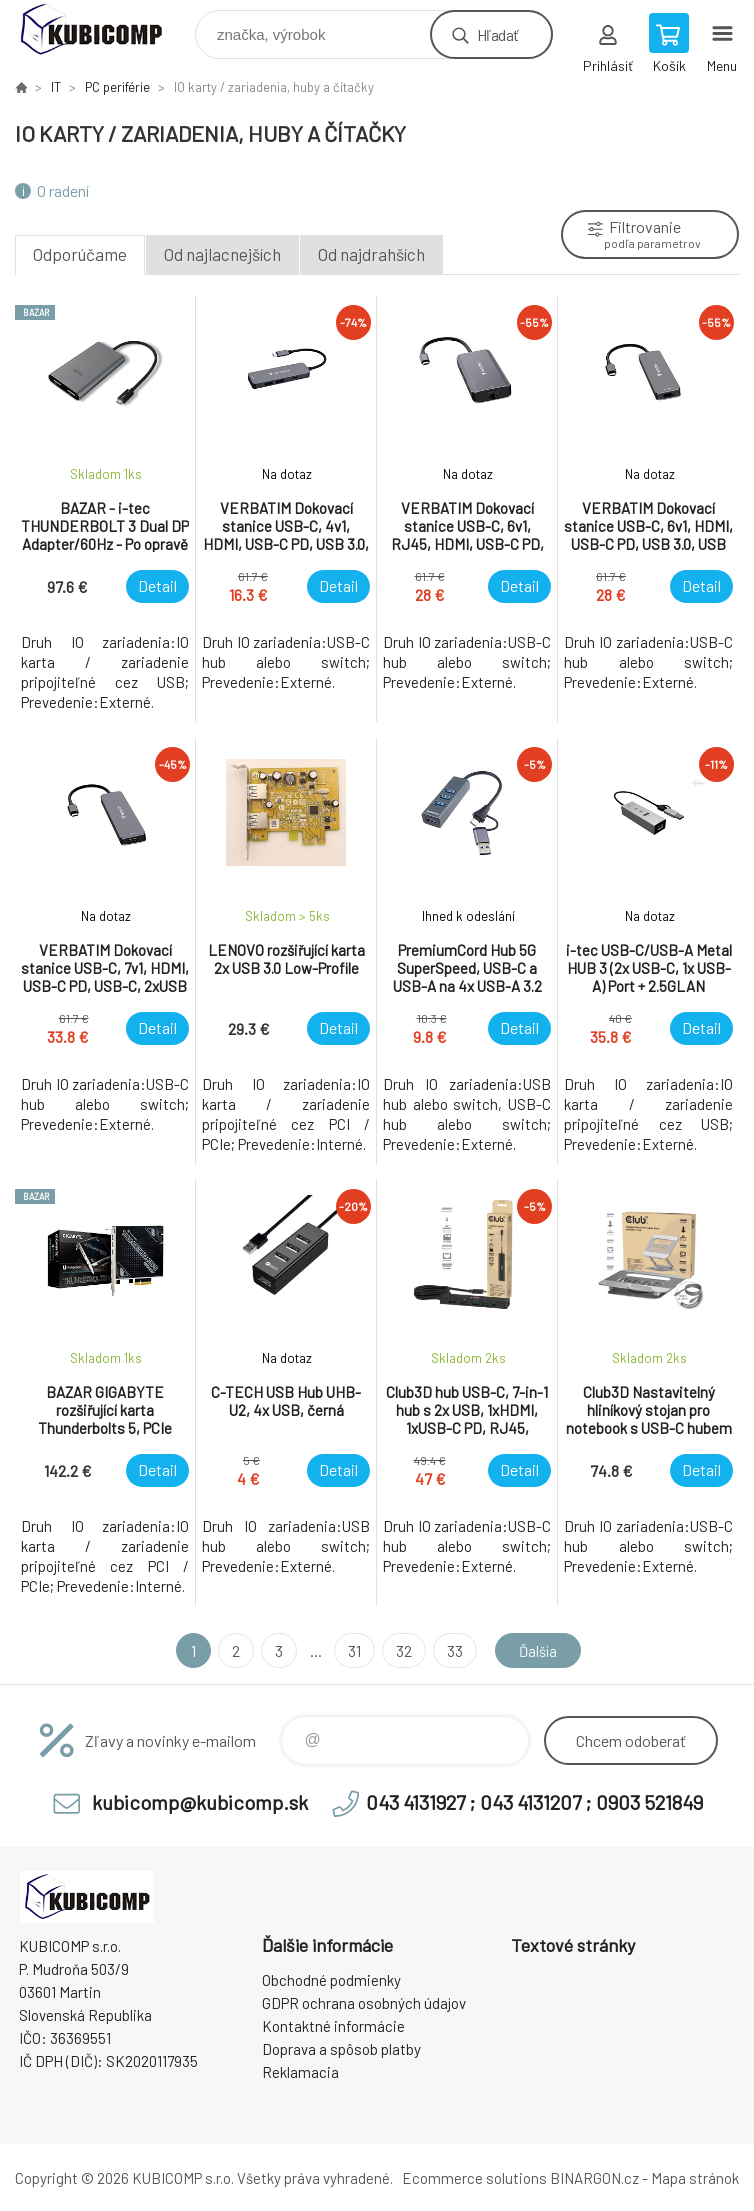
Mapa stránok (695, 2178)
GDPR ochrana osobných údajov (364, 2003)
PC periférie (117, 87)
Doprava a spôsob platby (341, 2049)
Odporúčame (80, 254)
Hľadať (497, 34)
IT (56, 87)
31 (350, 1650)
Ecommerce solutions (474, 2178)
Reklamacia (300, 2072)
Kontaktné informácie (333, 2026)
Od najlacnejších (222, 254)
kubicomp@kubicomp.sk (200, 1802)
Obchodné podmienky (331, 1980)
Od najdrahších (371, 254)
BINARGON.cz (594, 2178)
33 (451, 1650)
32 (400, 1650)
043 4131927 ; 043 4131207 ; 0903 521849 (534, 1802)
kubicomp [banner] (103, 29)
